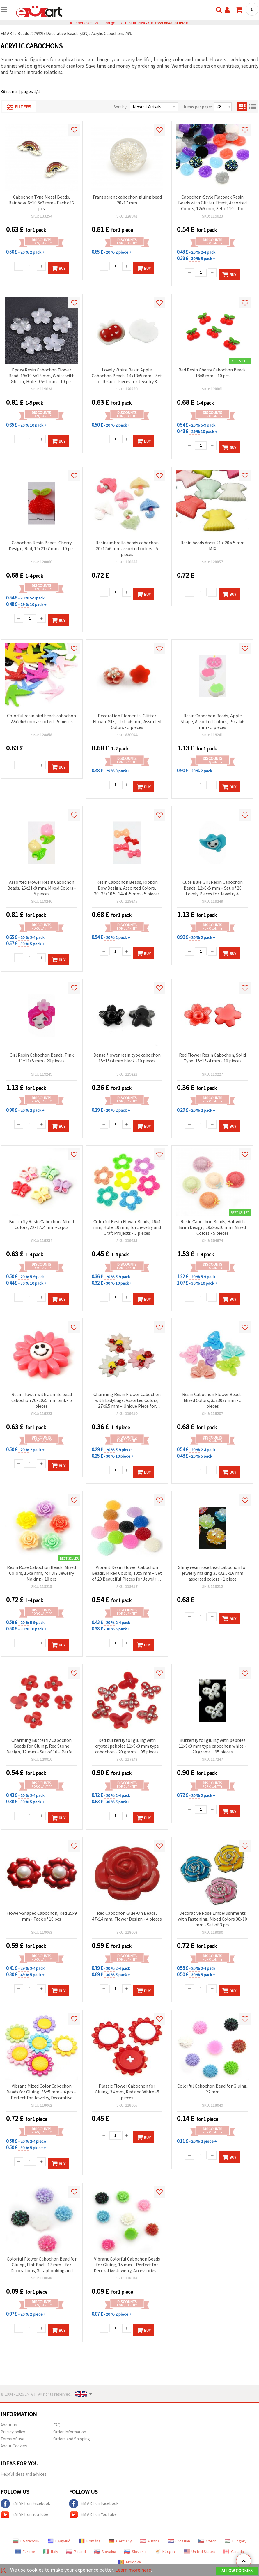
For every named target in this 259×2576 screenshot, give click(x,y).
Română (89, 2541)
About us (9, 2425)
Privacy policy (13, 2432)
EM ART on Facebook (25, 2503)
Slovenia (135, 2551)
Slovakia (105, 2551)
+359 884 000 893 (169, 23)
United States (199, 2551)
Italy (50, 2551)
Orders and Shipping (71, 2439)
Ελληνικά (59, 2541)
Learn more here (133, 2569)
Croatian (179, 2541)
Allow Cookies (237, 2570)
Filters (19, 107)
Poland (76, 2551)
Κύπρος (165, 2551)
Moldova (129, 2562)
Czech (207, 2541)
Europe (25, 2551)
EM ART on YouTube (24, 2514)
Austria (150, 2541)
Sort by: (120, 107)
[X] (4, 2569)
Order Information (69, 2432)
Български (26, 2541)
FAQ (57, 2425)
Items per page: (198, 107)
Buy (58, 268)
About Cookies (14, 2446)
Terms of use (12, 2439)
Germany (120, 2541)
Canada (233, 2551)
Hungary (235, 2541)
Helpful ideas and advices (24, 2474)
